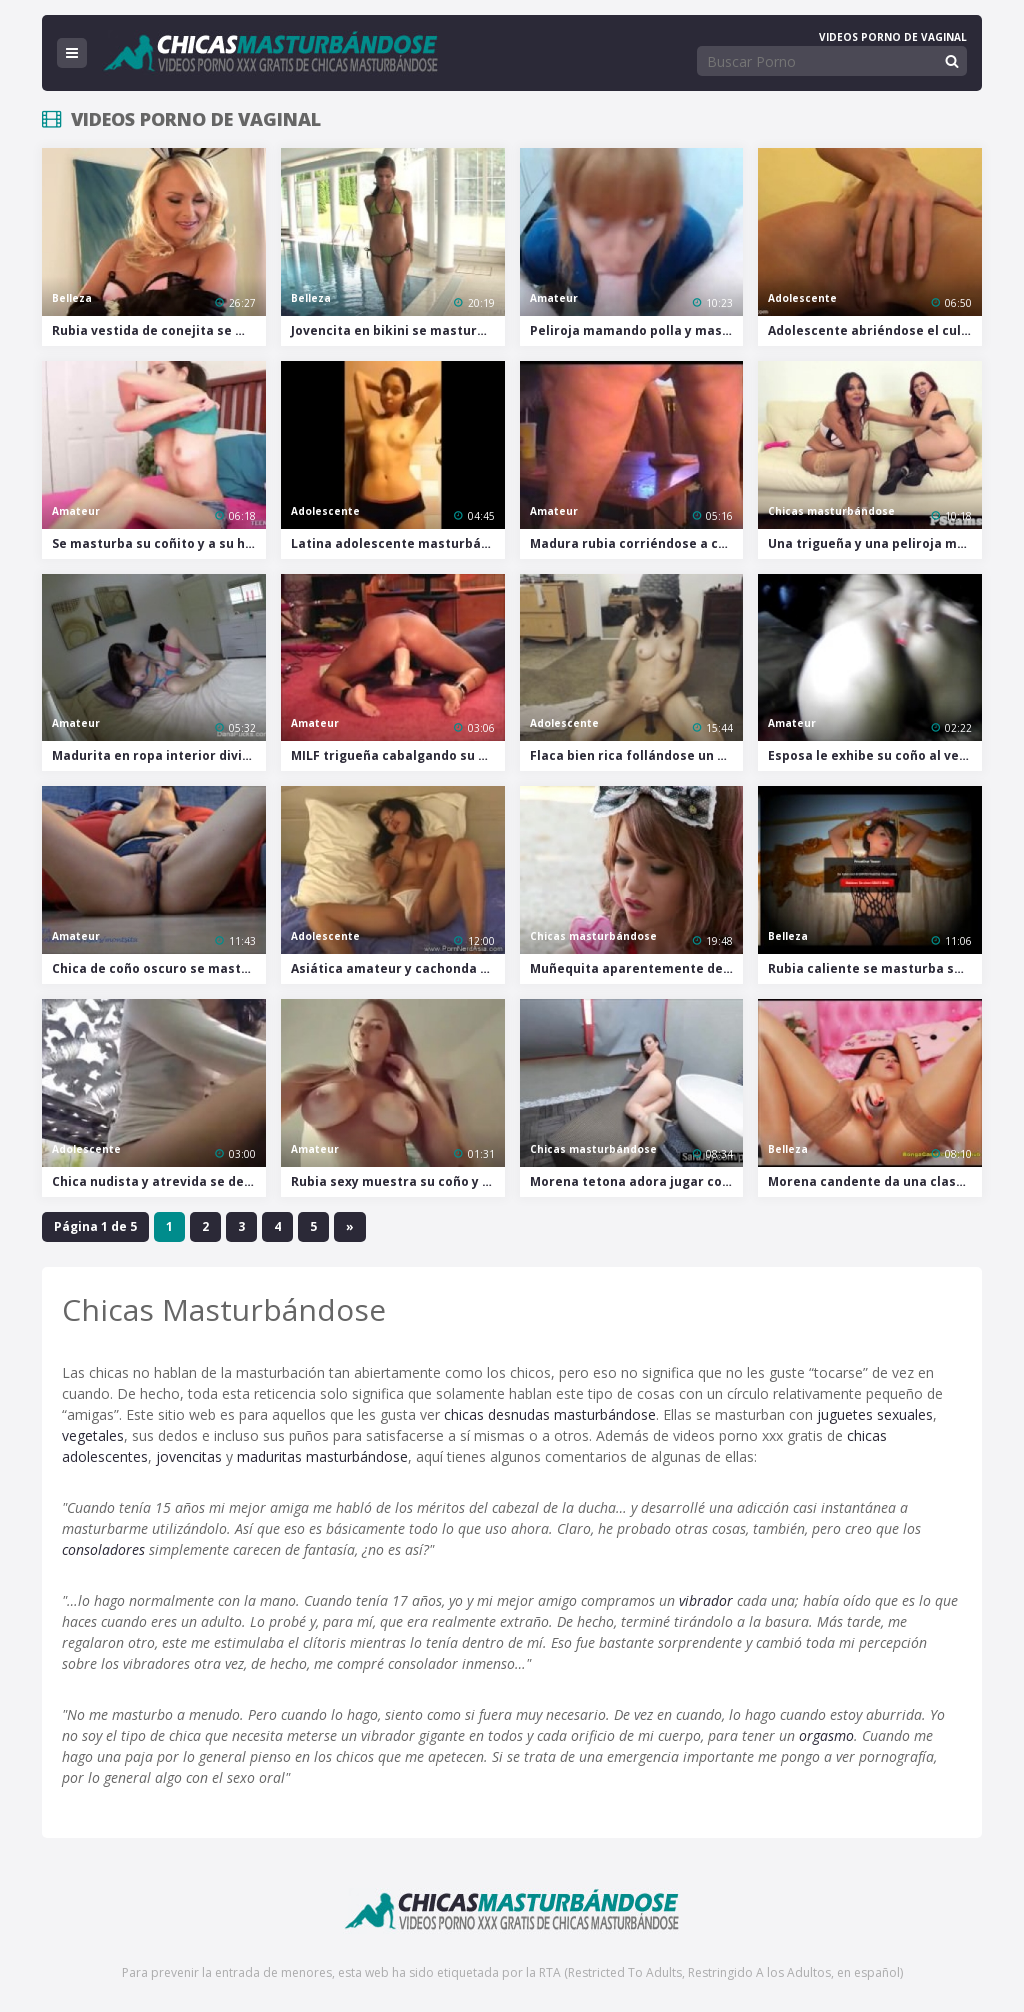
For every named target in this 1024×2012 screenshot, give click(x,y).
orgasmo (826, 1735)
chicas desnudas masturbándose (550, 1414)
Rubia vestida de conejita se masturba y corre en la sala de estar (159, 330)
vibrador (706, 1600)
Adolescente (802, 298)
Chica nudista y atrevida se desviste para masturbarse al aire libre (159, 1181)
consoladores (103, 1549)
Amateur (554, 298)
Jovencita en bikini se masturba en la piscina (398, 330)
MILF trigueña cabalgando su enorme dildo (398, 755)
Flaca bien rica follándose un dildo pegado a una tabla (637, 755)
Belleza (72, 298)
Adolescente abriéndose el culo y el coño (875, 330)
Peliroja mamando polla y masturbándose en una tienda (637, 330)
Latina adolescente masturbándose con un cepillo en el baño (398, 543)
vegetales (93, 1435)
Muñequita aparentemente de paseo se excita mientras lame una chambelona (637, 968)
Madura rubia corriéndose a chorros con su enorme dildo (637, 543)
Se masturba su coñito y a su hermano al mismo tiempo (159, 543)
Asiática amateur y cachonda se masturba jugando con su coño (398, 968)
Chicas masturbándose (831, 511)
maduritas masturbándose (322, 1456)
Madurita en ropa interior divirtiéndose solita (159, 755)
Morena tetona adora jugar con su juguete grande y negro (637, 1181)
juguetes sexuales (875, 1414)
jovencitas (189, 1456)
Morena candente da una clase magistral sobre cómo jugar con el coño (875, 1181)
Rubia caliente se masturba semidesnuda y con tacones (875, 968)
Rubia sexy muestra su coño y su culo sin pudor (398, 1181)
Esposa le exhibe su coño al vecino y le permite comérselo (875, 755)
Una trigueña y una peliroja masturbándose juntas (875, 543)
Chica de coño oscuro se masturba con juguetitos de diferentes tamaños (159, 968)
